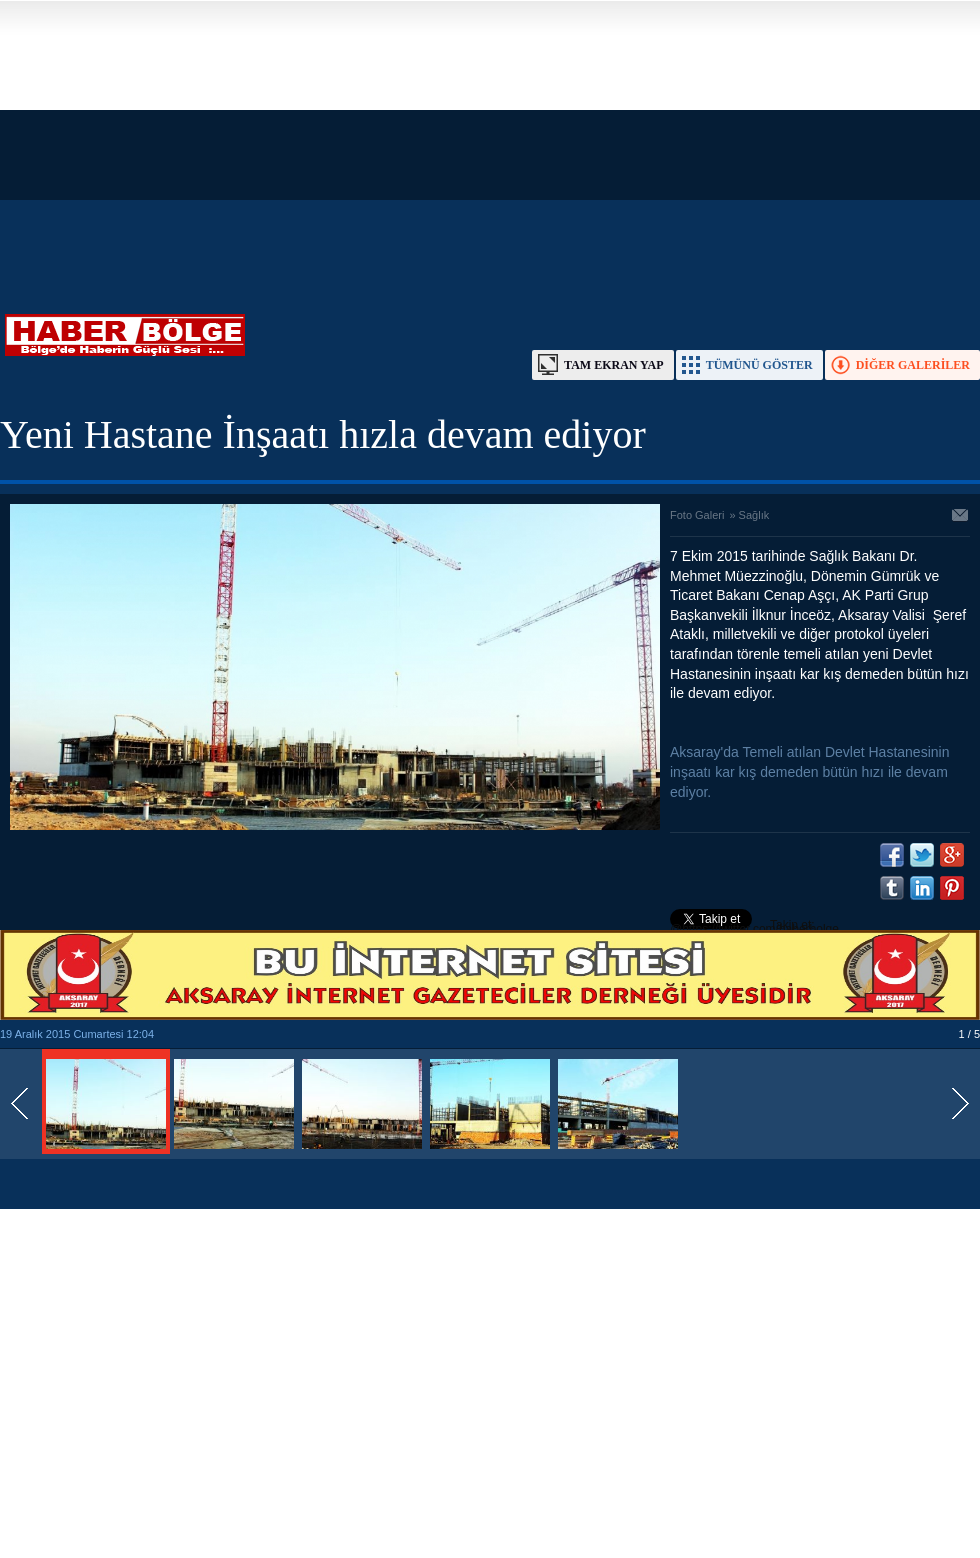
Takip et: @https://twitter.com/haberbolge (754, 927)
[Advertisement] (470, 140)
